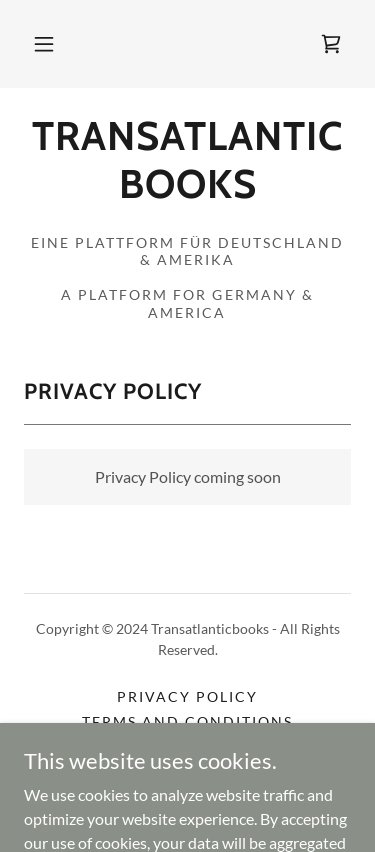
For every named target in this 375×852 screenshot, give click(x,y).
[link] (331, 44)
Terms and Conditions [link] (187, 721)
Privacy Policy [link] (187, 696)
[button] (44, 44)
